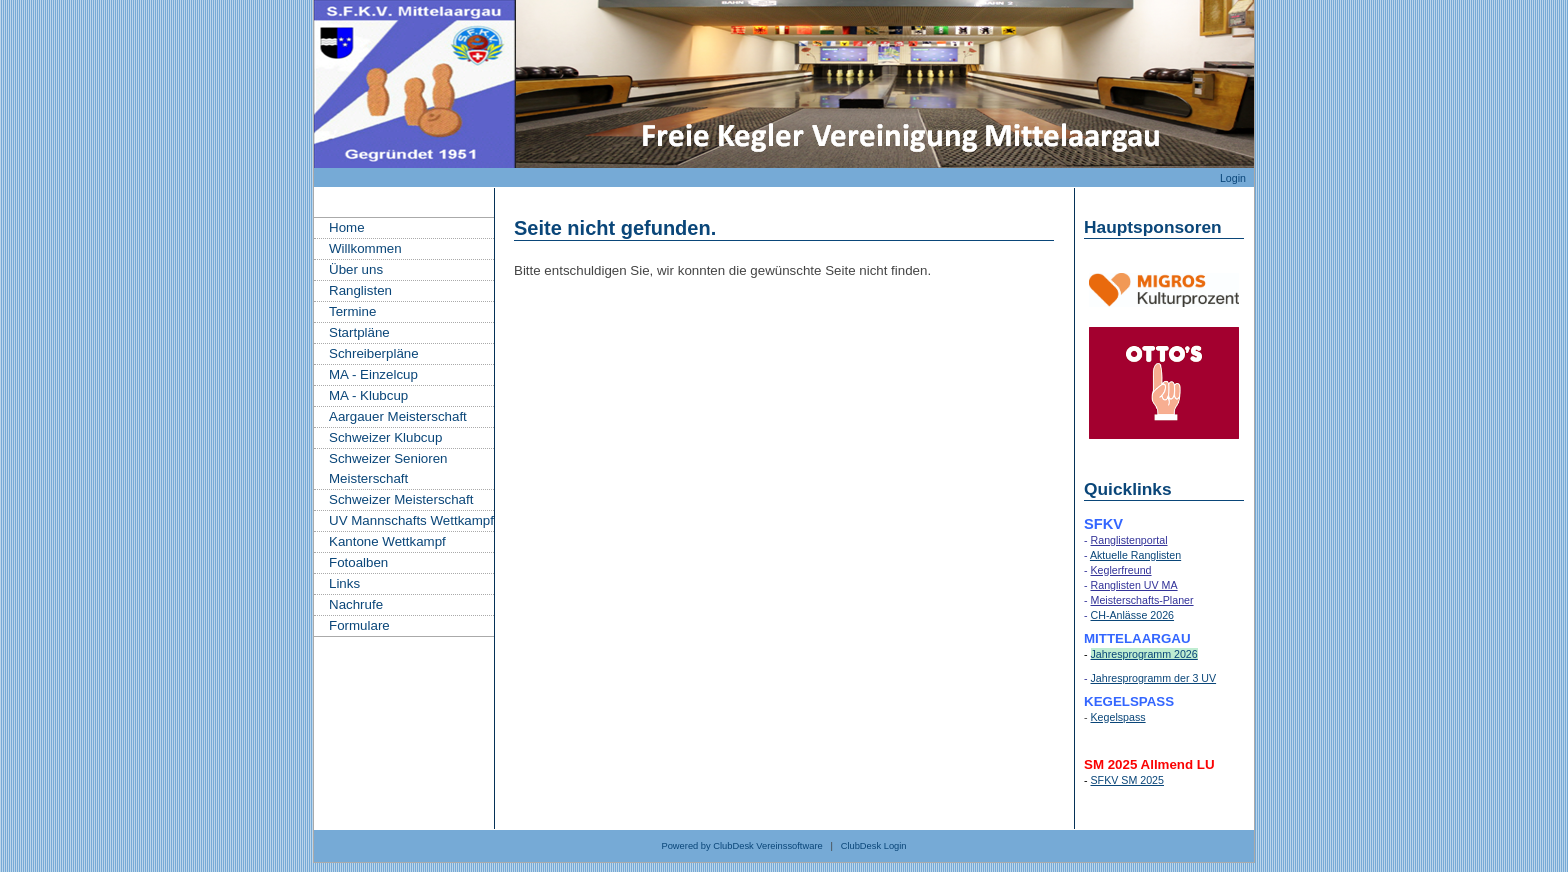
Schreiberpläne (374, 353)
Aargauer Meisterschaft (398, 416)
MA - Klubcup (368, 395)
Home (347, 227)
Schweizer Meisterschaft (401, 499)
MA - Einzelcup (373, 374)
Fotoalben (358, 562)
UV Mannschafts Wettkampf (411, 520)
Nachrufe (356, 604)
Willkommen (365, 248)
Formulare (359, 625)
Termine (352, 311)
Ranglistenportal (1129, 540)
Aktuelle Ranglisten (1135, 555)
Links (344, 583)
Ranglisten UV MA (1134, 585)
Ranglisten (360, 290)
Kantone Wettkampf (387, 541)
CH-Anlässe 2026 (1133, 615)
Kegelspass (1118, 717)
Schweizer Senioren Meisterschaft (388, 468)
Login (1233, 178)
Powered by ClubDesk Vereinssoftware (741, 846)
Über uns (356, 269)
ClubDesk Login (874, 846)
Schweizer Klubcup (385, 437)
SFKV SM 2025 (1127, 780)
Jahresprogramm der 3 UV (1154, 678)
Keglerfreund (1121, 570)
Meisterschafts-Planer (1142, 600)
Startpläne (359, 332)
